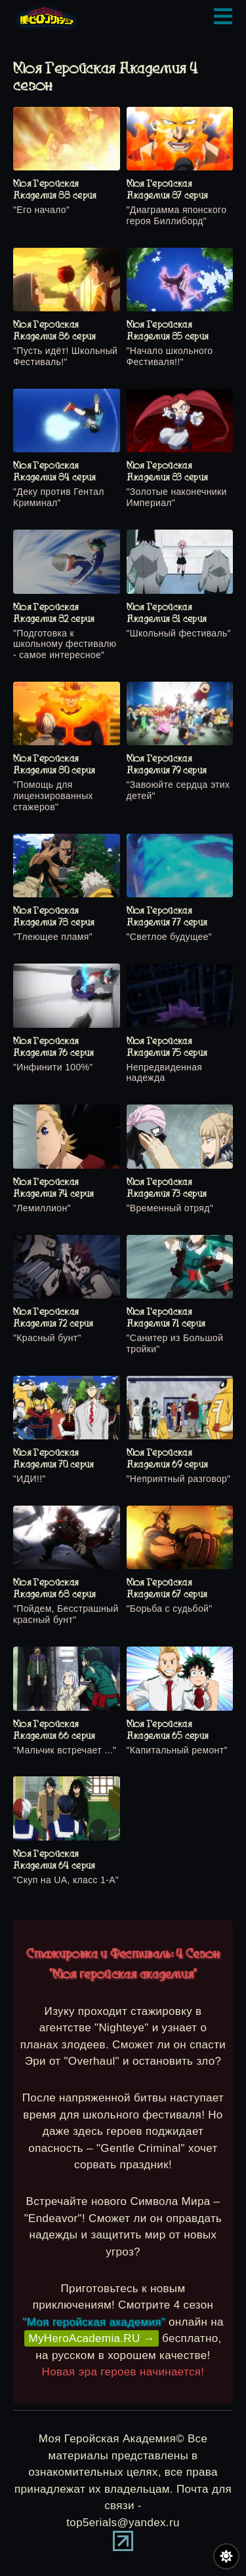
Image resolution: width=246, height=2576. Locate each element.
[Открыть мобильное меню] (223, 16)
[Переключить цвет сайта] (226, 2556)
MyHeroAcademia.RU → (91, 2338)
